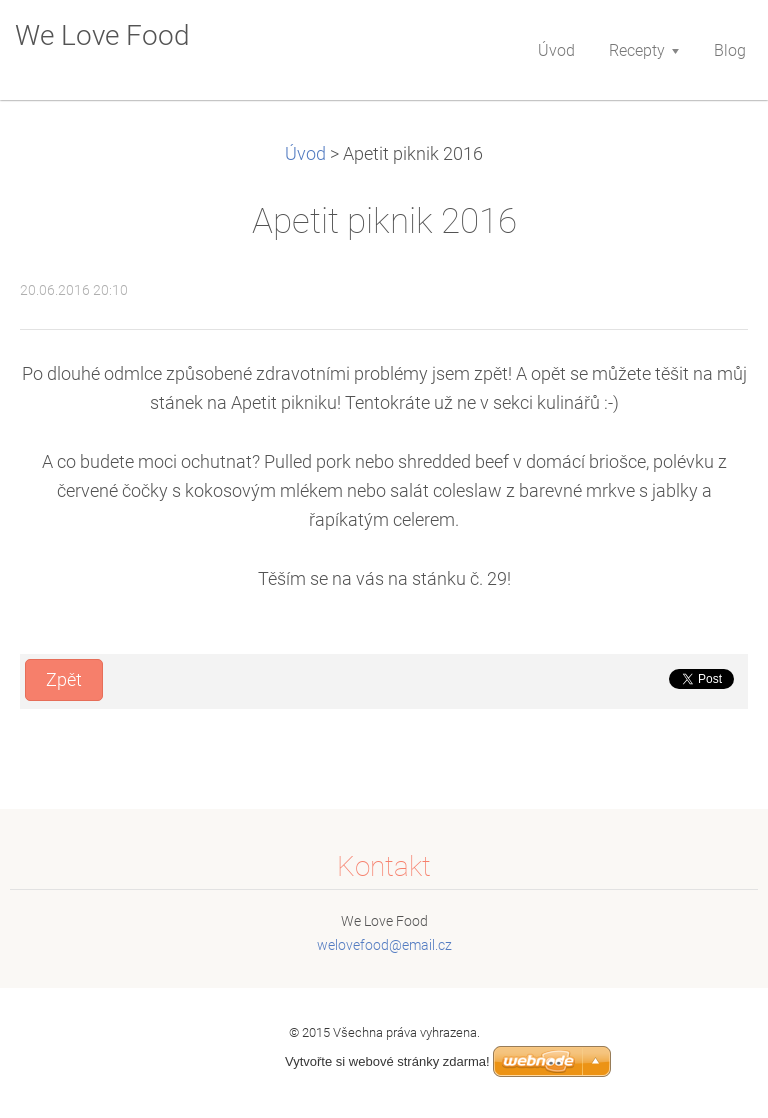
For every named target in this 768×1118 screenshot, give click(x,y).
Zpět (64, 680)
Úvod (305, 154)
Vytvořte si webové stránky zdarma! (387, 1061)
